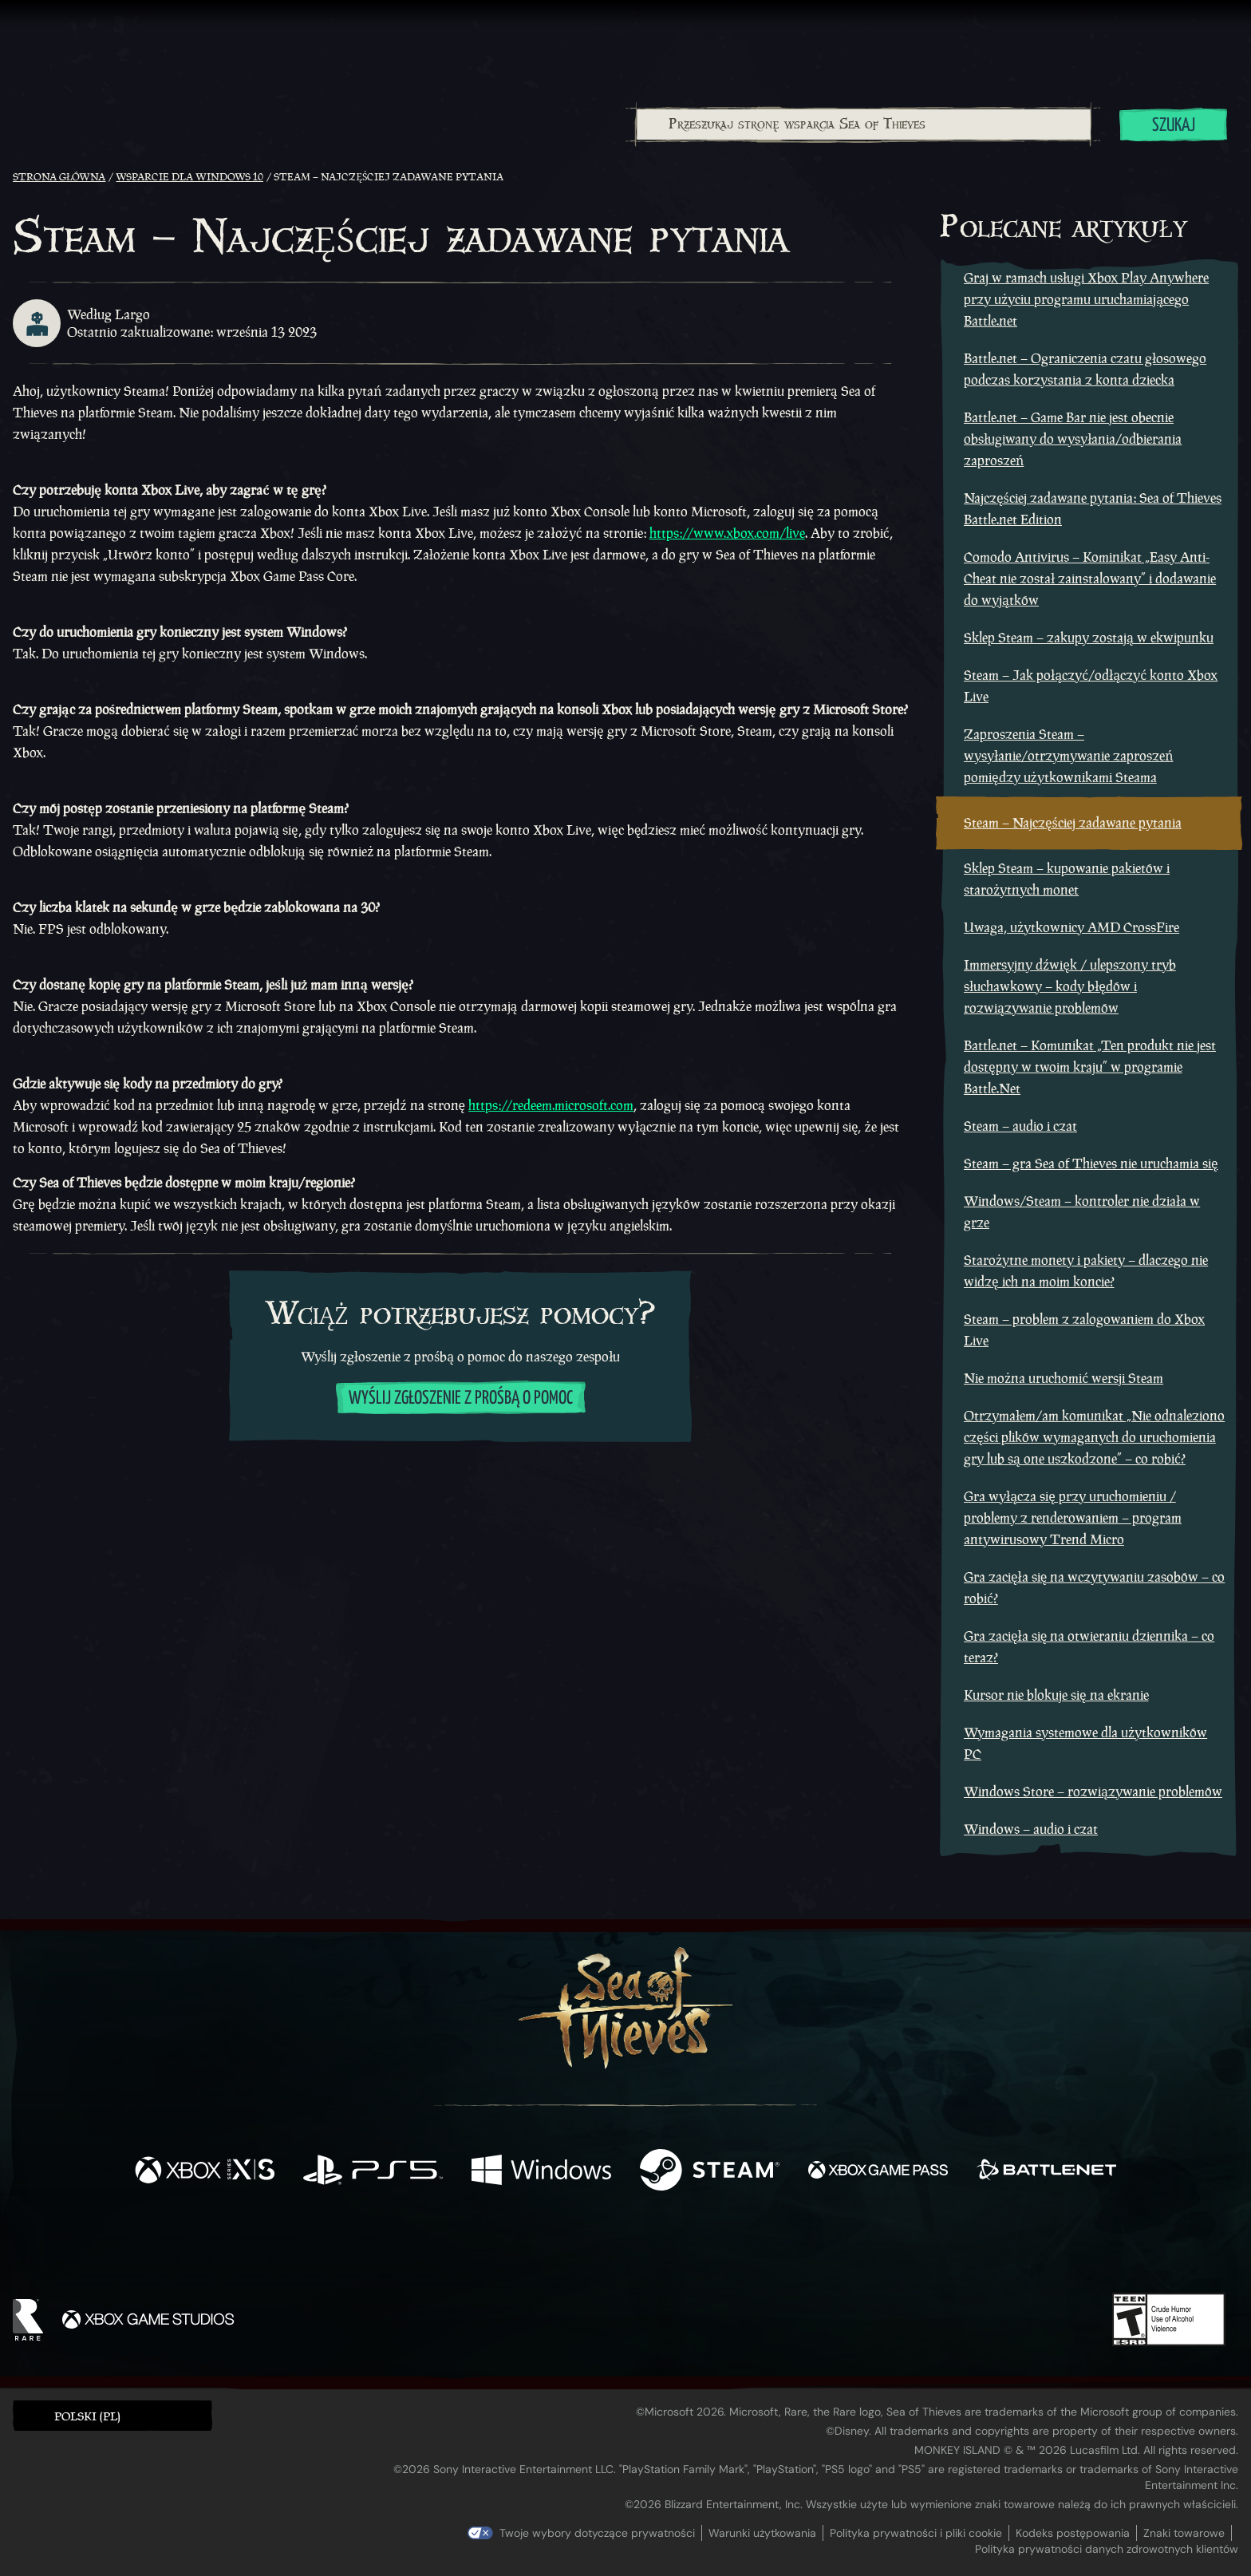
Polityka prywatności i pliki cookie (916, 2533)
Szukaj (1173, 126)
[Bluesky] (779, 2249)
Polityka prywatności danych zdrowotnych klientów (1106, 2549)
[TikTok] (734, 2248)
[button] (112, 2415)
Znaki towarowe (1184, 2533)
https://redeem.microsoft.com (550, 1105)
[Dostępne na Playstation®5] (373, 2172)
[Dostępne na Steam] (709, 2172)
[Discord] (690, 2250)
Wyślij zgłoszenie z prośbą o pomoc (461, 1398)
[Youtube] (621, 2247)
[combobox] (863, 124)
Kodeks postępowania (1073, 2533)
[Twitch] (553, 2248)
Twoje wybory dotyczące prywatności (597, 2533)
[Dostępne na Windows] (541, 2172)
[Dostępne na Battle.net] (1046, 2172)
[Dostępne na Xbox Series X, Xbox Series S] (204, 2172)
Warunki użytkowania (762, 2533)
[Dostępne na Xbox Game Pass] (878, 2172)
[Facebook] (466, 2246)
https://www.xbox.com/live (727, 533)
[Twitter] (507, 2246)
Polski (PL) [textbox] (87, 2416)
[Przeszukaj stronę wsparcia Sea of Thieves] (864, 124)
